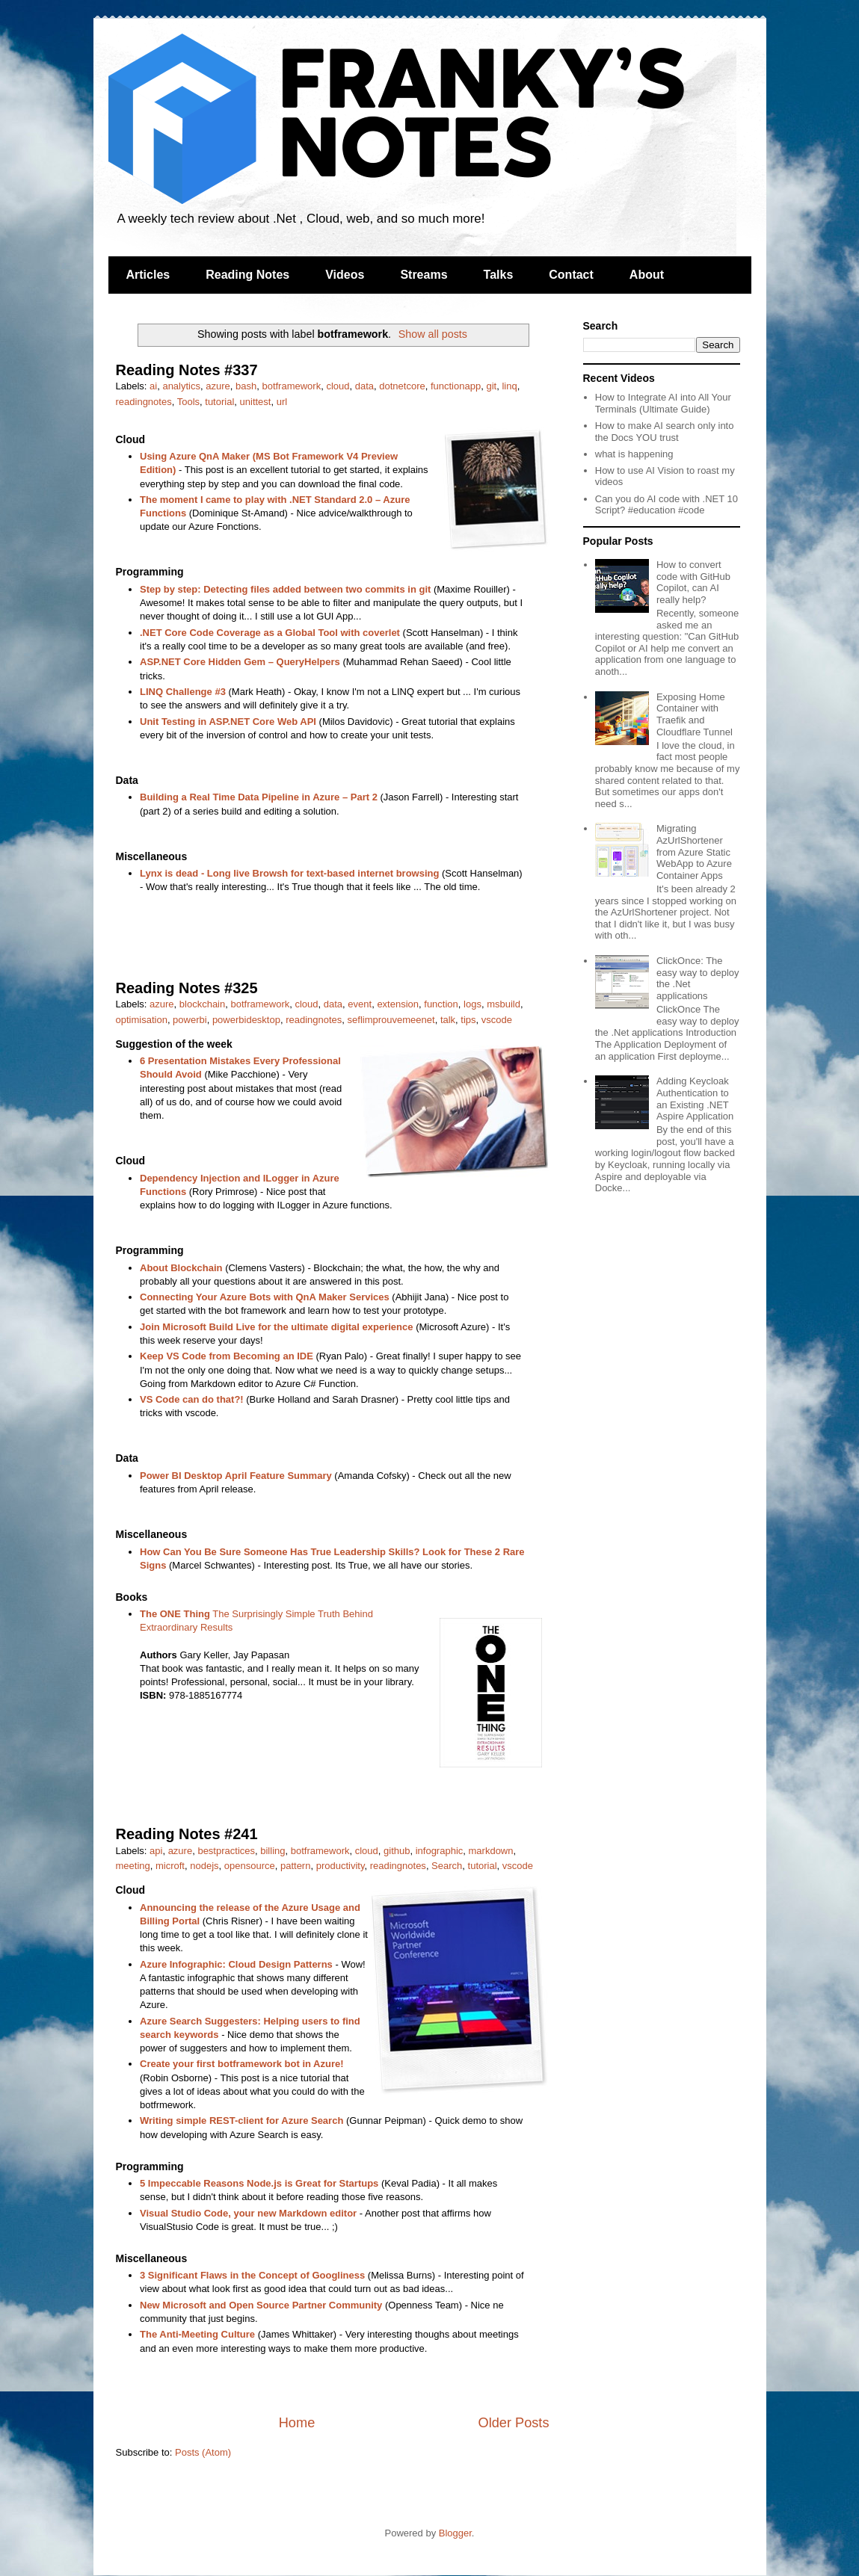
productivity (340, 1865)
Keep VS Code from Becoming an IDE (226, 1356)
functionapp (456, 386)
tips (468, 1019)
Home (297, 2422)
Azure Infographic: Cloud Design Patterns (236, 1964)
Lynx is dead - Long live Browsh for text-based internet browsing (289, 873)
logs (472, 1004)
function (441, 1004)
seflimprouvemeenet (391, 1019)
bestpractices (226, 1850)
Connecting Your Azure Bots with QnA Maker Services (265, 1297)
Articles (148, 274)
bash (245, 386)
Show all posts (432, 334)
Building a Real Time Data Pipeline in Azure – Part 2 (259, 797)
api (156, 1850)
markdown (491, 1850)
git (491, 386)
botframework (291, 386)
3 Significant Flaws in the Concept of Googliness (252, 2275)
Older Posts (513, 2422)
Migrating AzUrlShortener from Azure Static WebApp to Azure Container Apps (694, 851)
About (646, 274)
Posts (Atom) (203, 2452)
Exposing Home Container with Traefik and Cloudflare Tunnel (694, 714)
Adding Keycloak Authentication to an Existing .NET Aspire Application (694, 1098)
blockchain (202, 1004)
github (397, 1850)
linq (509, 386)
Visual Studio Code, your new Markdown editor (248, 2213)
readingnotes (144, 401)
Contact (571, 274)
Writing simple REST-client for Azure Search (241, 2120)
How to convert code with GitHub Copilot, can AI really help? (693, 582)
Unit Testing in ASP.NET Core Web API (228, 721)
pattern (295, 1865)
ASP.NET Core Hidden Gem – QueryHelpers (240, 661)
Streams (423, 274)
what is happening (634, 454)
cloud (337, 386)
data (364, 386)
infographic (440, 1850)
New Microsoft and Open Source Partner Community (261, 2305)
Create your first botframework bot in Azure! (242, 2063)
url (282, 401)
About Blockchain (181, 1267)
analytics (181, 386)
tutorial (219, 401)
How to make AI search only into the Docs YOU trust (664, 431)
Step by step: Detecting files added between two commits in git (285, 589)
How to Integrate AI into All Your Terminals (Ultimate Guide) (663, 403)
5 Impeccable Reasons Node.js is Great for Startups (259, 2183)
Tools (188, 401)
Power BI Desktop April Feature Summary (236, 1475)
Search (446, 1865)
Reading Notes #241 (187, 1834)
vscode (496, 1019)
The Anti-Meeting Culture (197, 2334)
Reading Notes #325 (187, 988)
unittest (255, 401)
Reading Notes (247, 274)
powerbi (190, 1019)
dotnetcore (402, 386)
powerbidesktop (246, 1019)
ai (153, 386)
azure (218, 386)
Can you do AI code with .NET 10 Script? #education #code (666, 504)
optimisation (141, 1019)
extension (398, 1004)
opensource (249, 1865)
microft (170, 1865)
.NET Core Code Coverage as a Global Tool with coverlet (270, 632)
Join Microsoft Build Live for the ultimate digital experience (276, 1326)
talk (447, 1019)
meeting (133, 1865)
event (360, 1004)
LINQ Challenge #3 (183, 691)
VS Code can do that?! (192, 1399)
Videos (344, 274)
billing (272, 1850)
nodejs (204, 1865)
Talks (499, 274)
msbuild (503, 1004)
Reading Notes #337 (187, 370)
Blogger (455, 2533)
